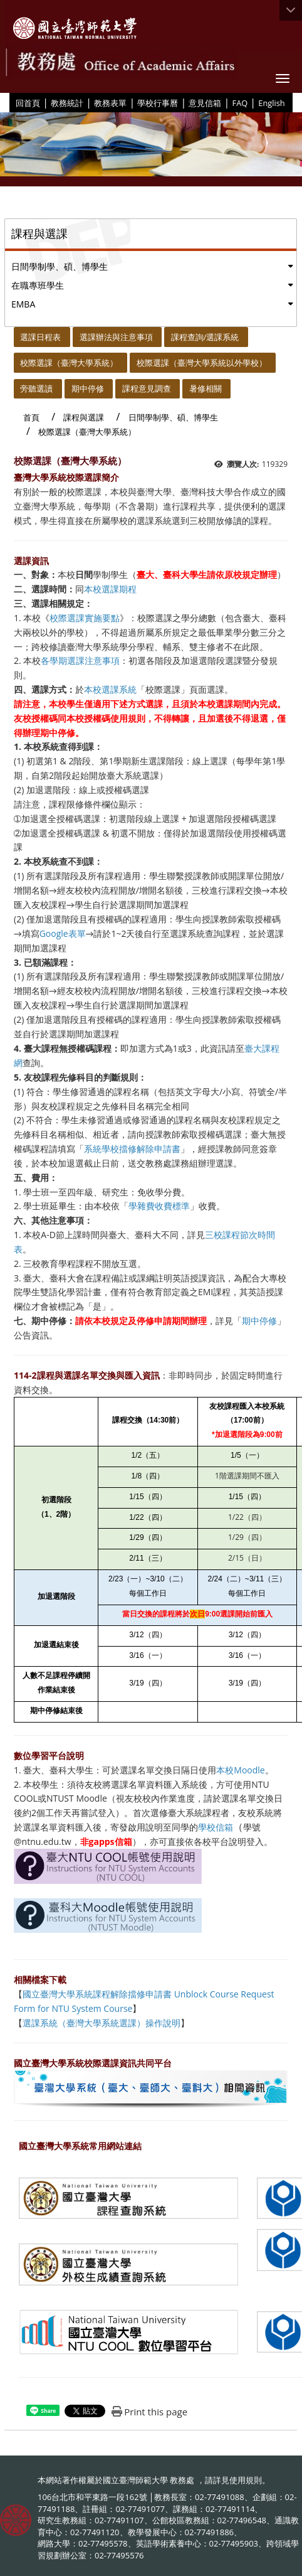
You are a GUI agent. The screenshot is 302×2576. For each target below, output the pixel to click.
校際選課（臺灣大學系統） (69, 362)
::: (11, 102)
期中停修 (87, 388)
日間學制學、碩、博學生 (59, 266)
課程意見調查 (146, 388)
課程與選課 (83, 417)
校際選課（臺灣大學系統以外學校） (202, 362)
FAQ (240, 103)
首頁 (31, 417)
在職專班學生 (37, 285)
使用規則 (245, 2480)
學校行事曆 (157, 103)
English (271, 103)
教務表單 (110, 103)
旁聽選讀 (36, 388)
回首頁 (28, 103)
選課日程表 (40, 337)
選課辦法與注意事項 (116, 337)
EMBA (23, 304)
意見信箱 (205, 103)
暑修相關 (205, 388)
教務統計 (67, 103)
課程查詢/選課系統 (205, 337)
